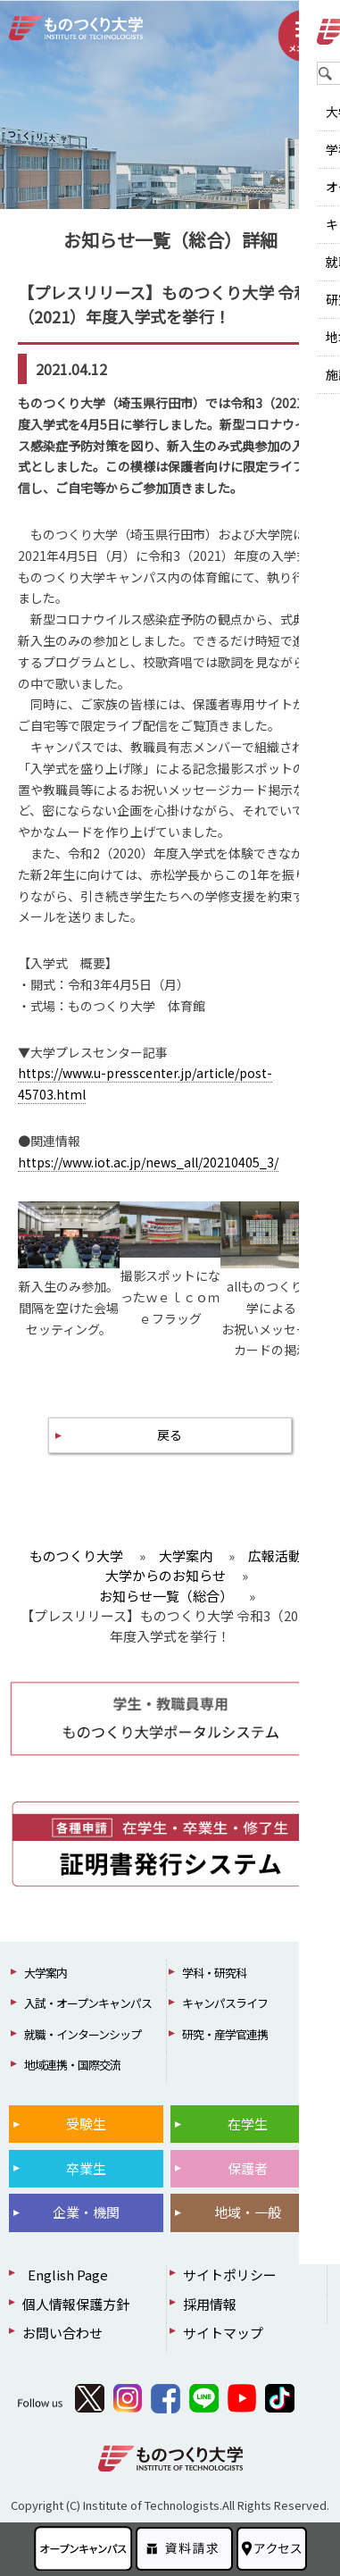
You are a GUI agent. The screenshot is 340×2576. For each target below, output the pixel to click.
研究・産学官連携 (225, 2034)
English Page (65, 2274)
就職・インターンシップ (82, 2034)
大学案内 (45, 1972)
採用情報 (209, 2304)
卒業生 (86, 2168)
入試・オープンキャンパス (88, 2003)
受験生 (86, 2123)
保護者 (248, 2168)
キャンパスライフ (225, 2003)
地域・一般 (247, 2212)
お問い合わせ (62, 2332)
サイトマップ (223, 2332)
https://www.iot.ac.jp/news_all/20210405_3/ (148, 1162)
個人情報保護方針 (75, 2304)
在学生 (248, 2123)
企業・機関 (86, 2212)
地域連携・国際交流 (72, 2064)
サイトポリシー (230, 2274)
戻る (169, 1434)
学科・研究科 (214, 1972)
